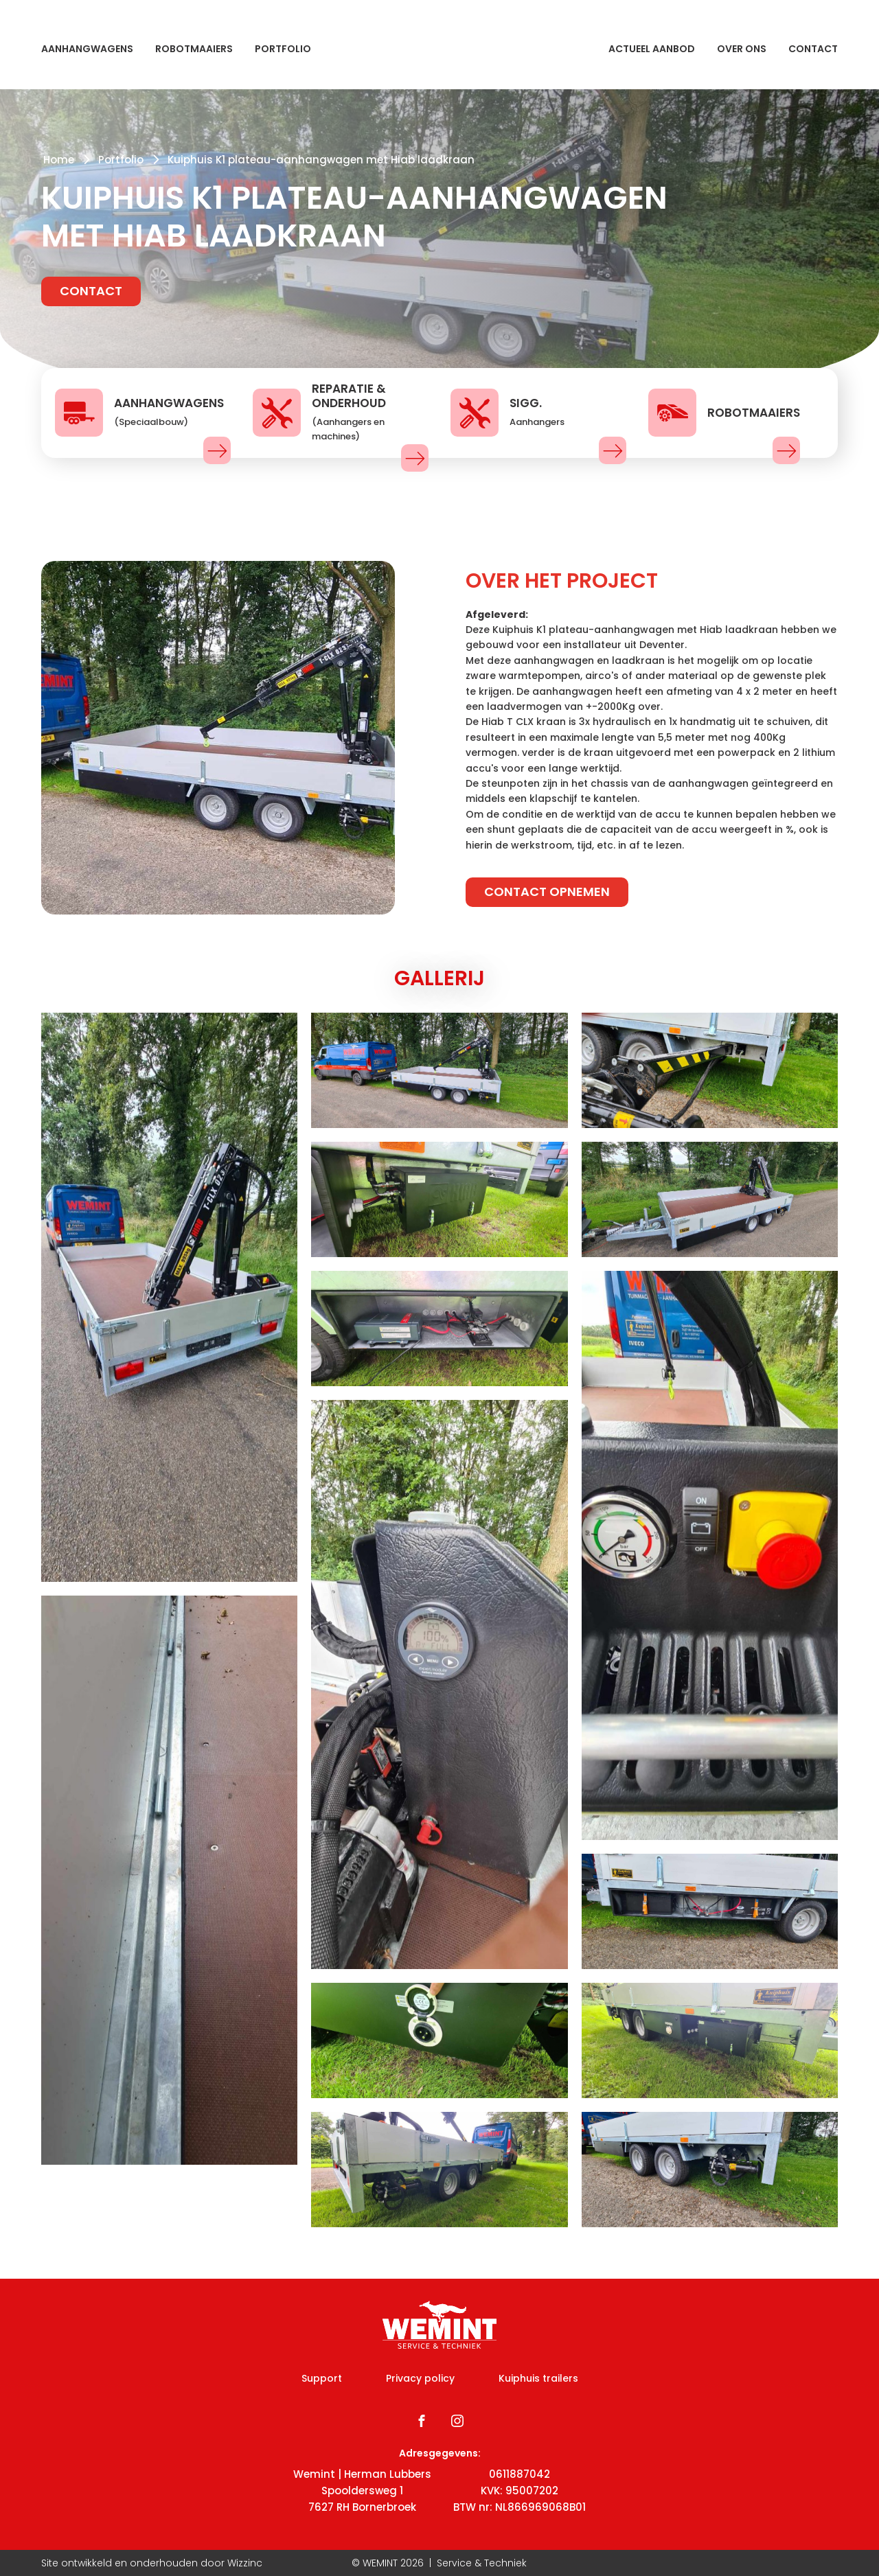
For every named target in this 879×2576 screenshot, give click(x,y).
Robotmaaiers (194, 49)
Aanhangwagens (87, 49)
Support (321, 2378)
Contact (813, 49)
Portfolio (283, 49)
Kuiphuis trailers (538, 2378)
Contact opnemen (547, 891)
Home (58, 159)
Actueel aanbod (651, 49)
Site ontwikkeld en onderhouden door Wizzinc (151, 2563)
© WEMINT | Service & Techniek (439, 2563)
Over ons (741, 49)
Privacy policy (420, 2378)
